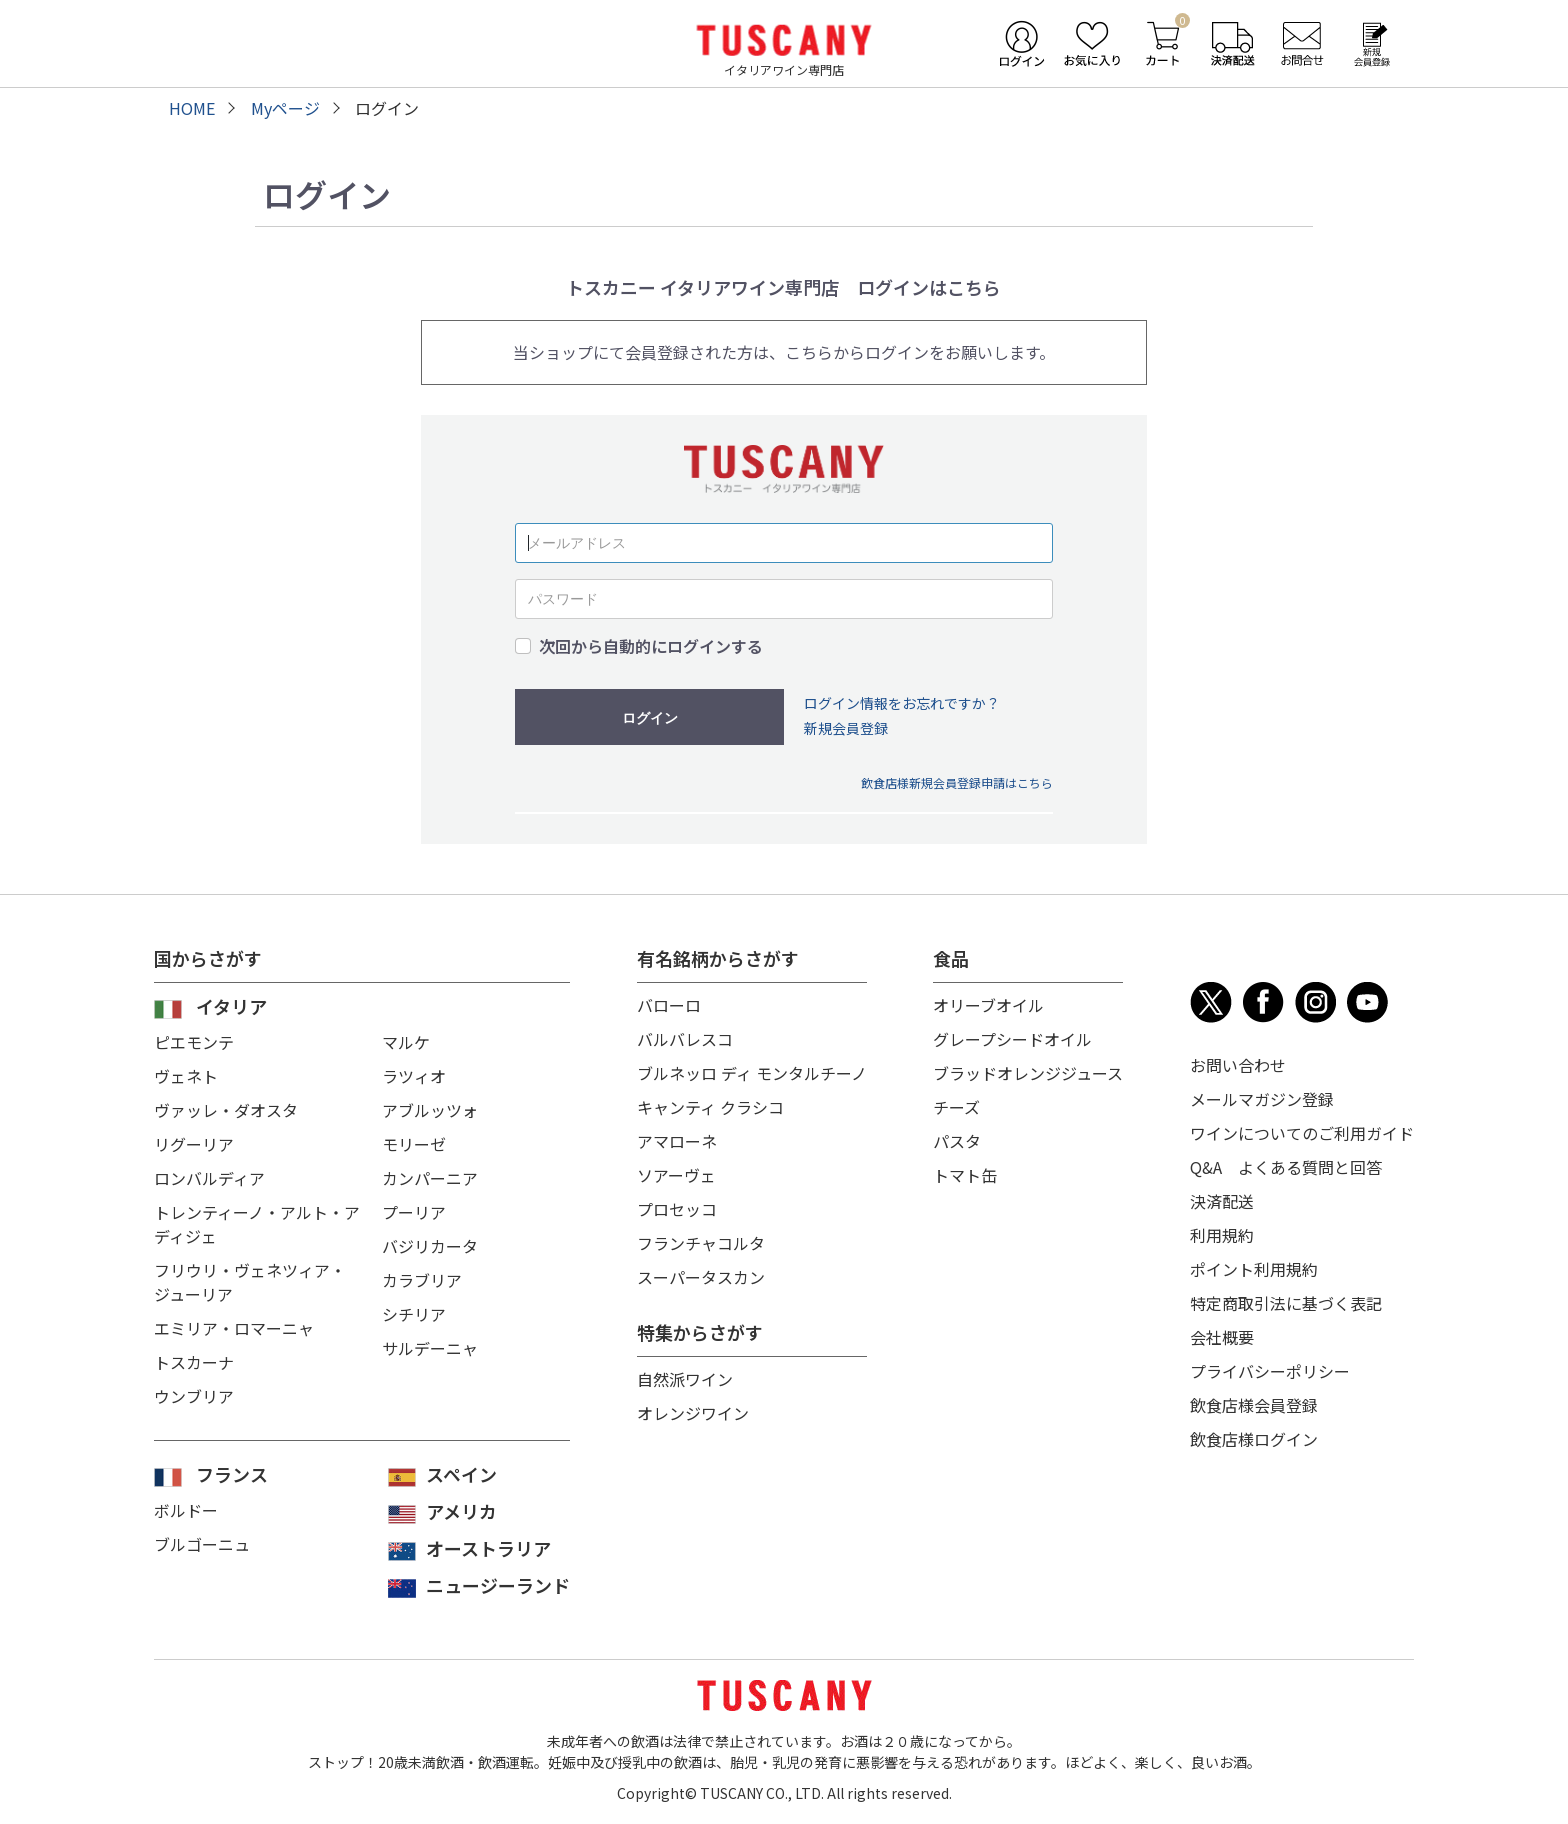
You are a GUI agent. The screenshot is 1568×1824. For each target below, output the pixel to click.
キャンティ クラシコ (710, 1107)
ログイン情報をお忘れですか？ (902, 703)
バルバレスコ (685, 1039)
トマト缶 (965, 1175)
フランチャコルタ (701, 1243)
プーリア (414, 1212)
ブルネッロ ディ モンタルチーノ (752, 1073)
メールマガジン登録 (1262, 1099)
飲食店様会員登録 (1254, 1405)
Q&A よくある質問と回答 (1286, 1167)
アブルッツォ (430, 1110)
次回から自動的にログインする (651, 646)
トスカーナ (194, 1362)
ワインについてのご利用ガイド (1302, 1133)
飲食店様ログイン (1254, 1439)
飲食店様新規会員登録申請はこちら (957, 782)
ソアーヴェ (676, 1175)
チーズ (956, 1107)
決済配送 (1222, 1201)
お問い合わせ (1238, 1065)
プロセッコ (677, 1209)
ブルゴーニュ (202, 1544)
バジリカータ (430, 1246)
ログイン (650, 718)
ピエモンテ (194, 1042)
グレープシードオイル (1012, 1039)
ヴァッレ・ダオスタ (226, 1110)
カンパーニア (430, 1178)
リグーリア (194, 1144)
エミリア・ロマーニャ (234, 1328)
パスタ (957, 1141)
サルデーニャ (430, 1348)
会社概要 (1222, 1337)
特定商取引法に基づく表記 (1286, 1303)
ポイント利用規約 (1254, 1269)
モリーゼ (414, 1144)
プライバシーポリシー (1270, 1371)
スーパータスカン (701, 1277)
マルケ (406, 1042)
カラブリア (422, 1280)
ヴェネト (186, 1076)
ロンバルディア (209, 1178)
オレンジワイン (693, 1413)
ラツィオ (414, 1076)
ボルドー (186, 1510)
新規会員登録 (846, 728)
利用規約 (1222, 1235)
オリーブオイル (988, 1005)
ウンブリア (194, 1396)
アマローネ (677, 1141)
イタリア (231, 1006)
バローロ (669, 1005)
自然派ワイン (685, 1379)
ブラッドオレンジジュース (1028, 1073)
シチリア (414, 1314)
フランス (232, 1474)
